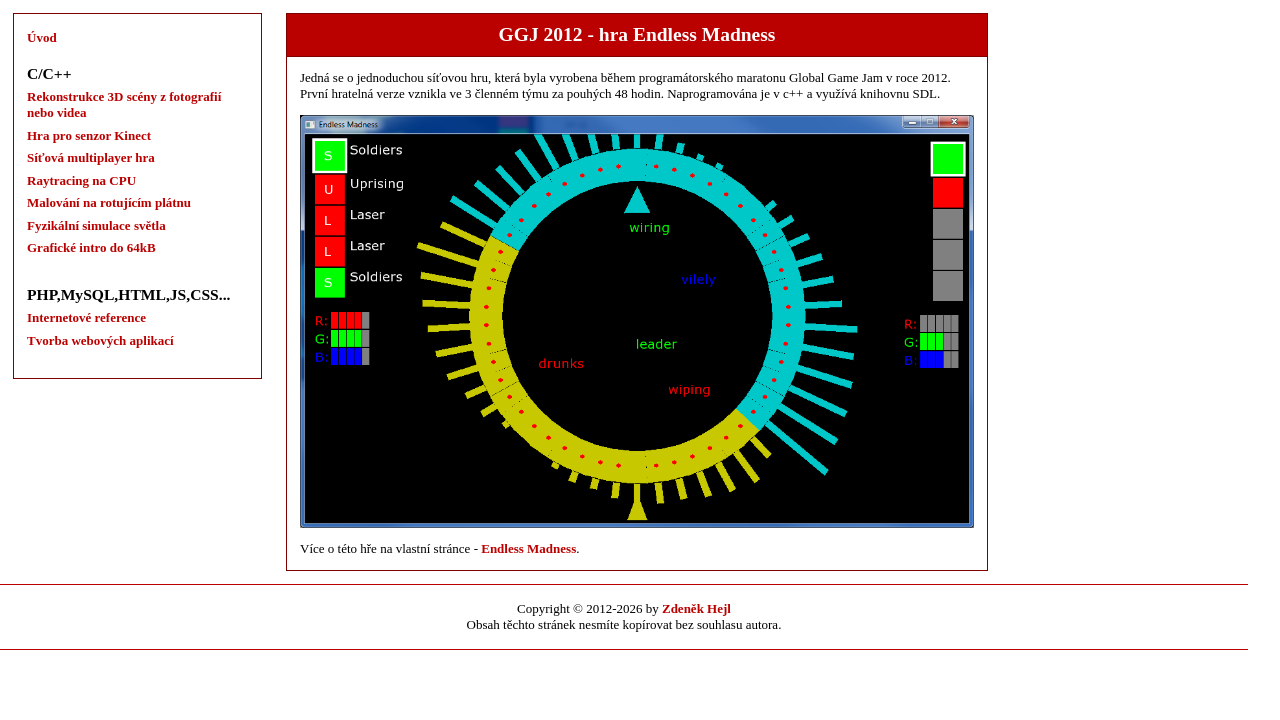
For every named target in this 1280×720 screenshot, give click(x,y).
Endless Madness (528, 548)
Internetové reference (86, 317)
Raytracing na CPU (81, 180)
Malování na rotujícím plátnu (109, 202)
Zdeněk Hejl (696, 608)
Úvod (42, 37)
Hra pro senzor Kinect (89, 135)
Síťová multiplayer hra (91, 157)
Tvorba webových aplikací (100, 340)
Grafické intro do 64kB (91, 247)
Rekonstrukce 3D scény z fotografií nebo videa (124, 104)
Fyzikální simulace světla (96, 225)
